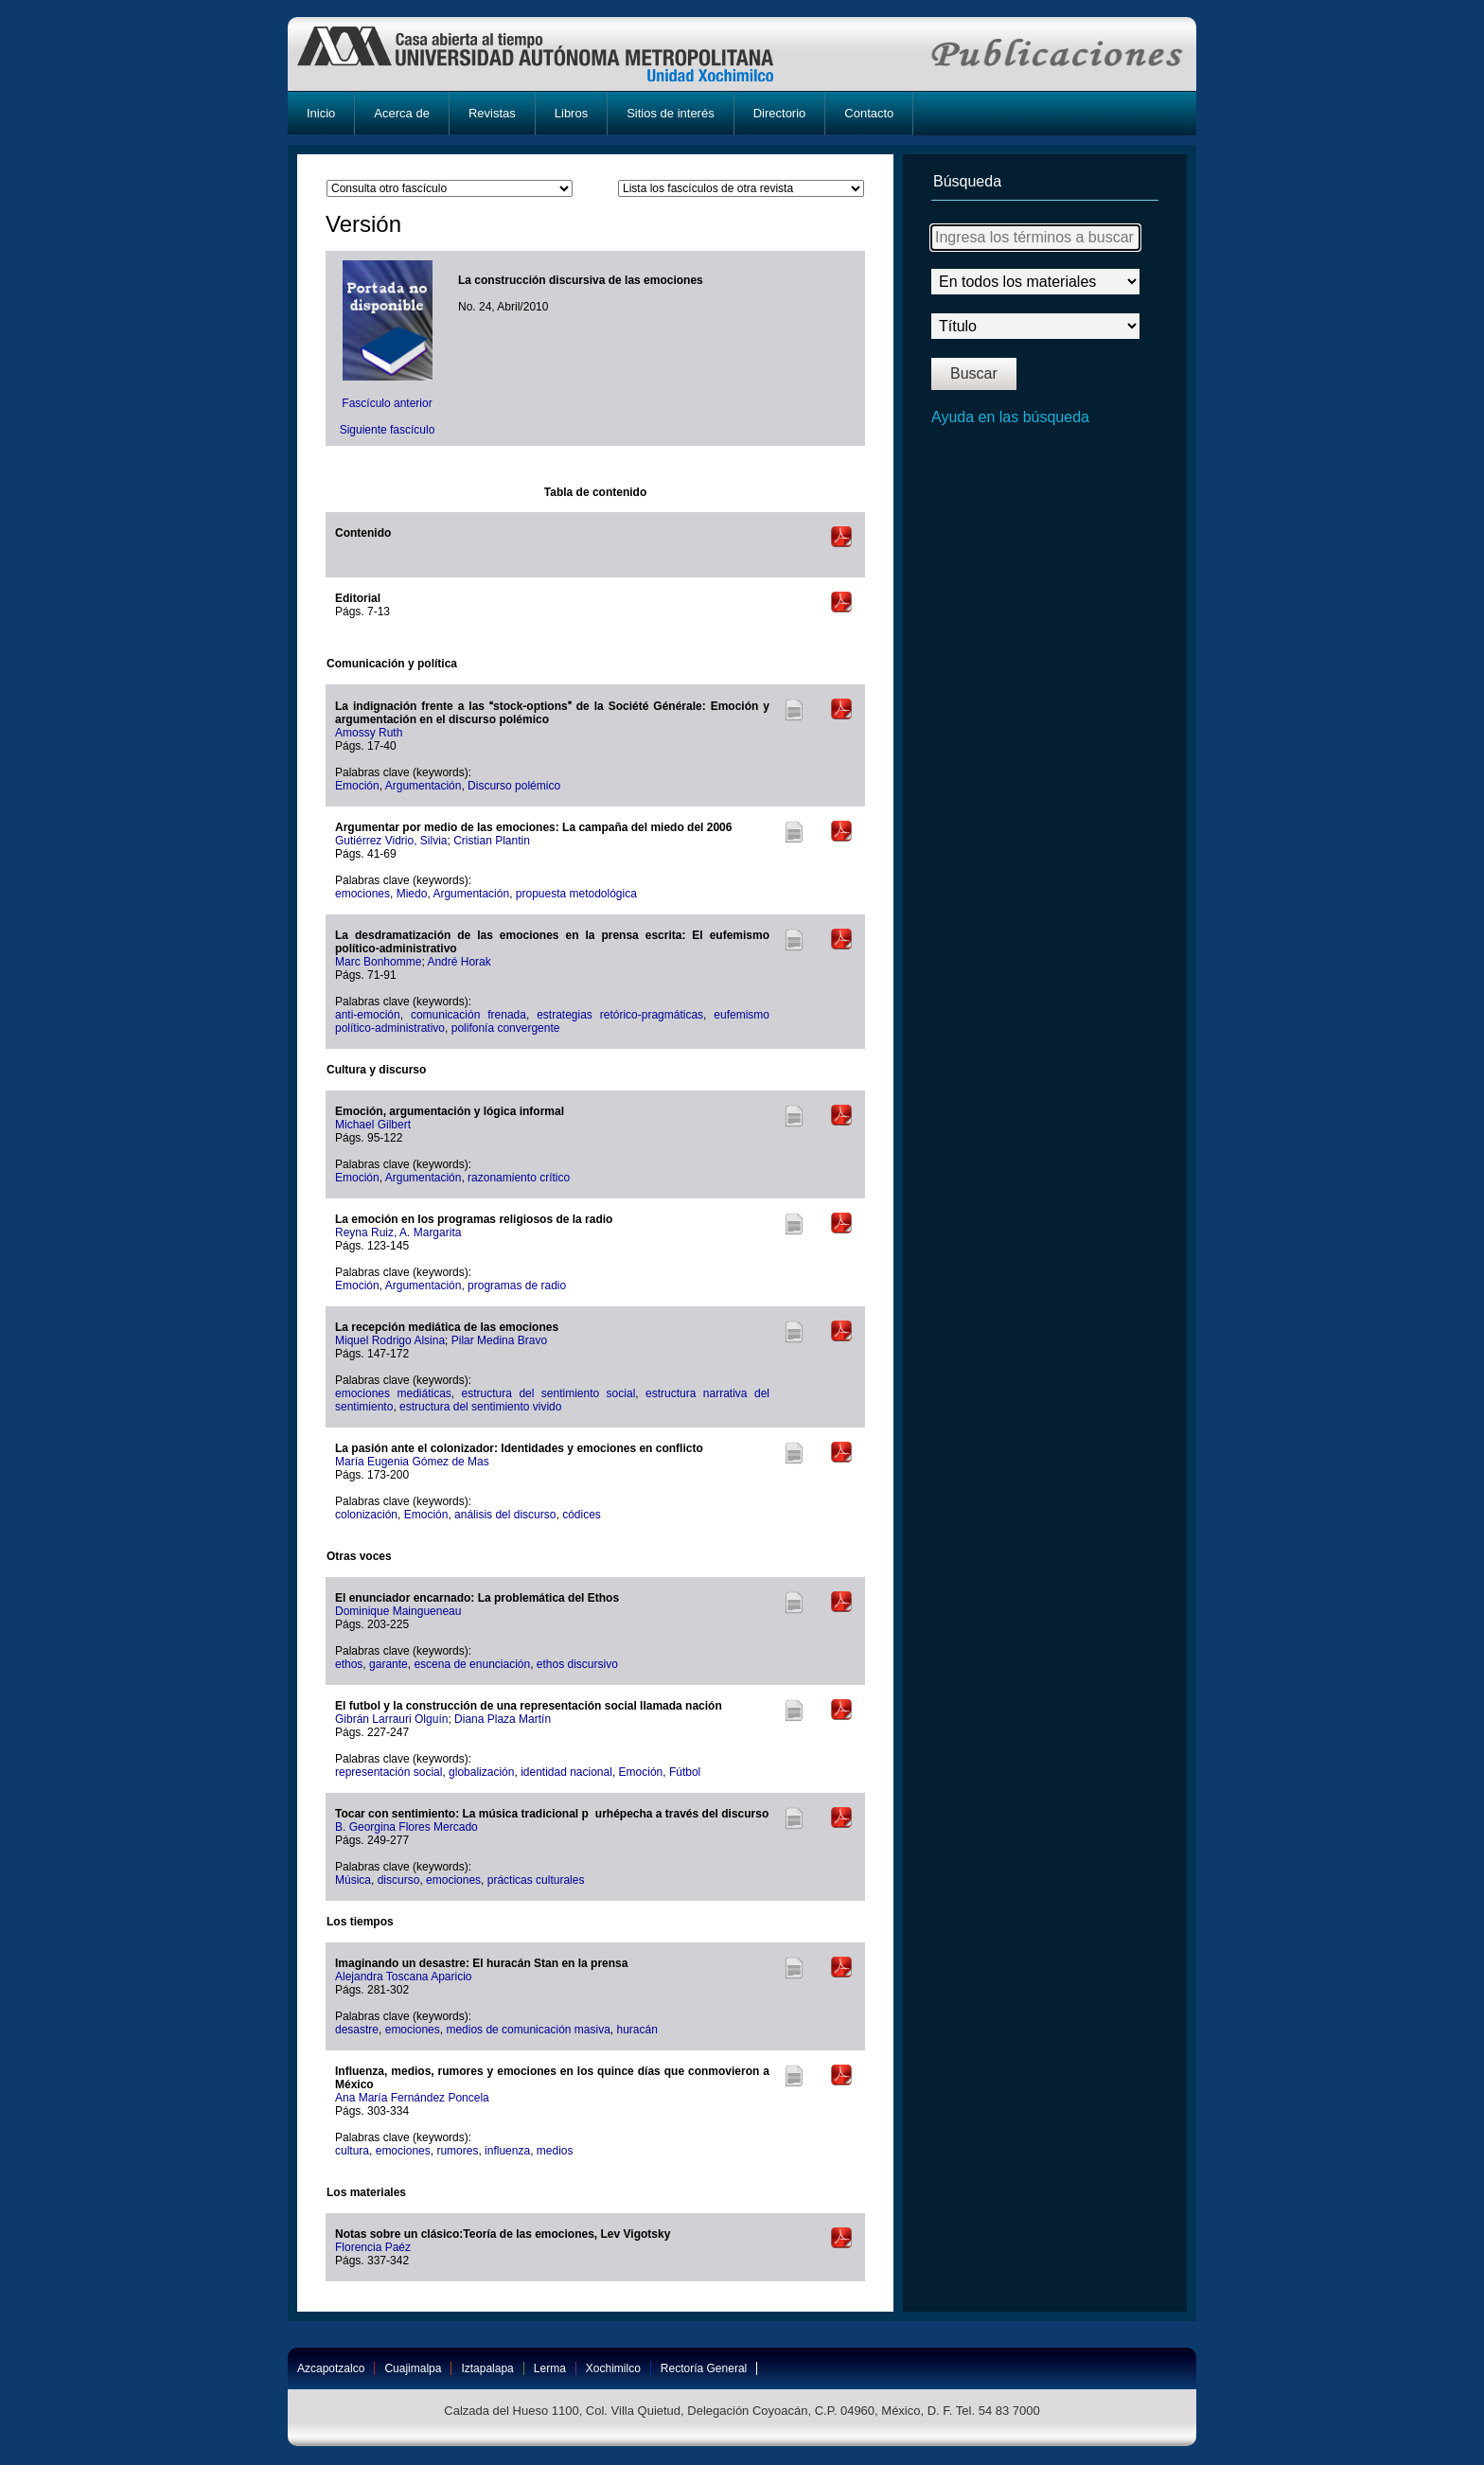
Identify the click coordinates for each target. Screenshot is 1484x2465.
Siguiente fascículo (387, 429)
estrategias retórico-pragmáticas (620, 1014)
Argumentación (423, 785)
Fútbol (684, 1772)
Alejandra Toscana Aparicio (403, 1976)
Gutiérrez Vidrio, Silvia (391, 840)
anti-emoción (367, 1014)
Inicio (321, 113)
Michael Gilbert (373, 1124)
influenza (507, 2150)
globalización (481, 1772)
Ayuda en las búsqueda (1010, 417)
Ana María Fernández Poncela (412, 2097)
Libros (571, 113)
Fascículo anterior (387, 403)
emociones (362, 893)
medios (555, 2150)
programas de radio (517, 1285)
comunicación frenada (468, 1014)
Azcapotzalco (330, 2368)
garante (388, 1664)
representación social (388, 1772)
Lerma (550, 2368)
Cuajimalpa (412, 2368)
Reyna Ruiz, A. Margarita (398, 1232)
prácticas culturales (536, 1880)
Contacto (868, 113)
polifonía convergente (505, 1028)
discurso (399, 1880)
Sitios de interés (671, 113)
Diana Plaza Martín (502, 1719)
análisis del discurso (505, 1514)
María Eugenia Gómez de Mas (412, 1461)
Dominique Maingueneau (398, 1611)
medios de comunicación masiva (528, 2029)
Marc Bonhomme (378, 961)
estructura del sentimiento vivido (480, 1406)
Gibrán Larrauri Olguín (391, 1719)
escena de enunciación (472, 1664)
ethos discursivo (577, 1664)
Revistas (492, 113)
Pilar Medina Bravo (499, 1340)
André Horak (458, 961)
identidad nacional (566, 1772)
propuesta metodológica (576, 893)
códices (581, 1514)
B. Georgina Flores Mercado (406, 1827)
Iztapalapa (487, 2368)
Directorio (779, 113)
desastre (357, 2029)
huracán (637, 2029)
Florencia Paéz (373, 2247)
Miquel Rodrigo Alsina (390, 1340)
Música (353, 1880)
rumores (457, 2150)
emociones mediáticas (393, 1393)
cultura (352, 2150)
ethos (348, 1664)
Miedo (412, 893)
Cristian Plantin (491, 840)
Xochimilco (613, 2368)
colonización (366, 1514)
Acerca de (402, 113)
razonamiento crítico (519, 1177)
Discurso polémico (514, 785)
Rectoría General (704, 2368)
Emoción (357, 785)
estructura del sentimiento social (549, 1393)
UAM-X (553, 54)
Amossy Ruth (368, 732)
